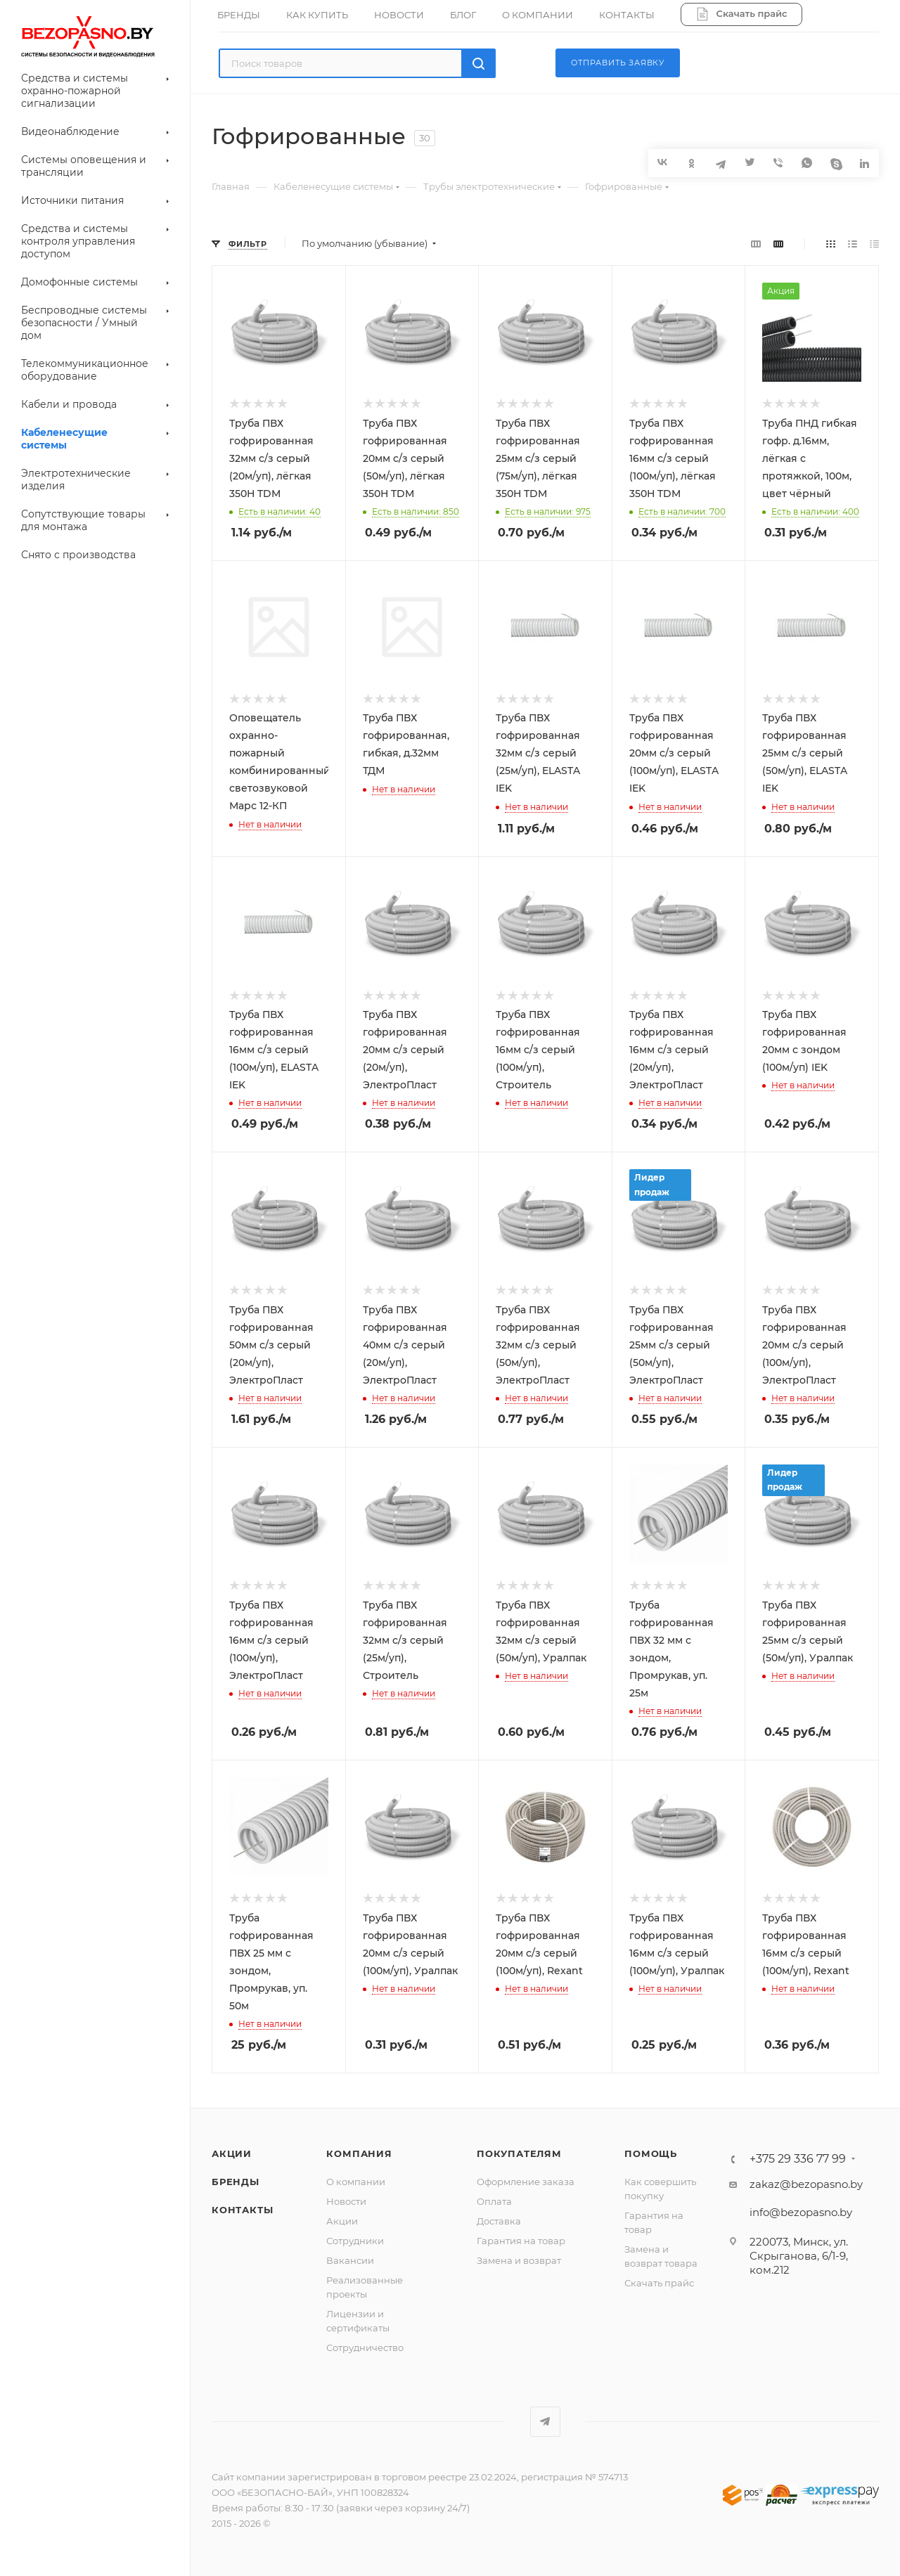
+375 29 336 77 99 (798, 2159)
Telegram (545, 2422)
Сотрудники (355, 2240)
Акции (232, 2153)
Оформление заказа (525, 2181)
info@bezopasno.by (801, 2212)
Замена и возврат (519, 2260)
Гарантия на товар (521, 2240)
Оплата (494, 2201)
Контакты (242, 2209)
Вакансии (350, 2260)
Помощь (650, 2153)
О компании (355, 2181)
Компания (359, 2153)
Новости (346, 2201)
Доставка (499, 2221)
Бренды (235, 2181)
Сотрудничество (365, 2347)
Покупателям (519, 2153)
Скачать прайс (659, 2282)
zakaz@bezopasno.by (806, 2184)
